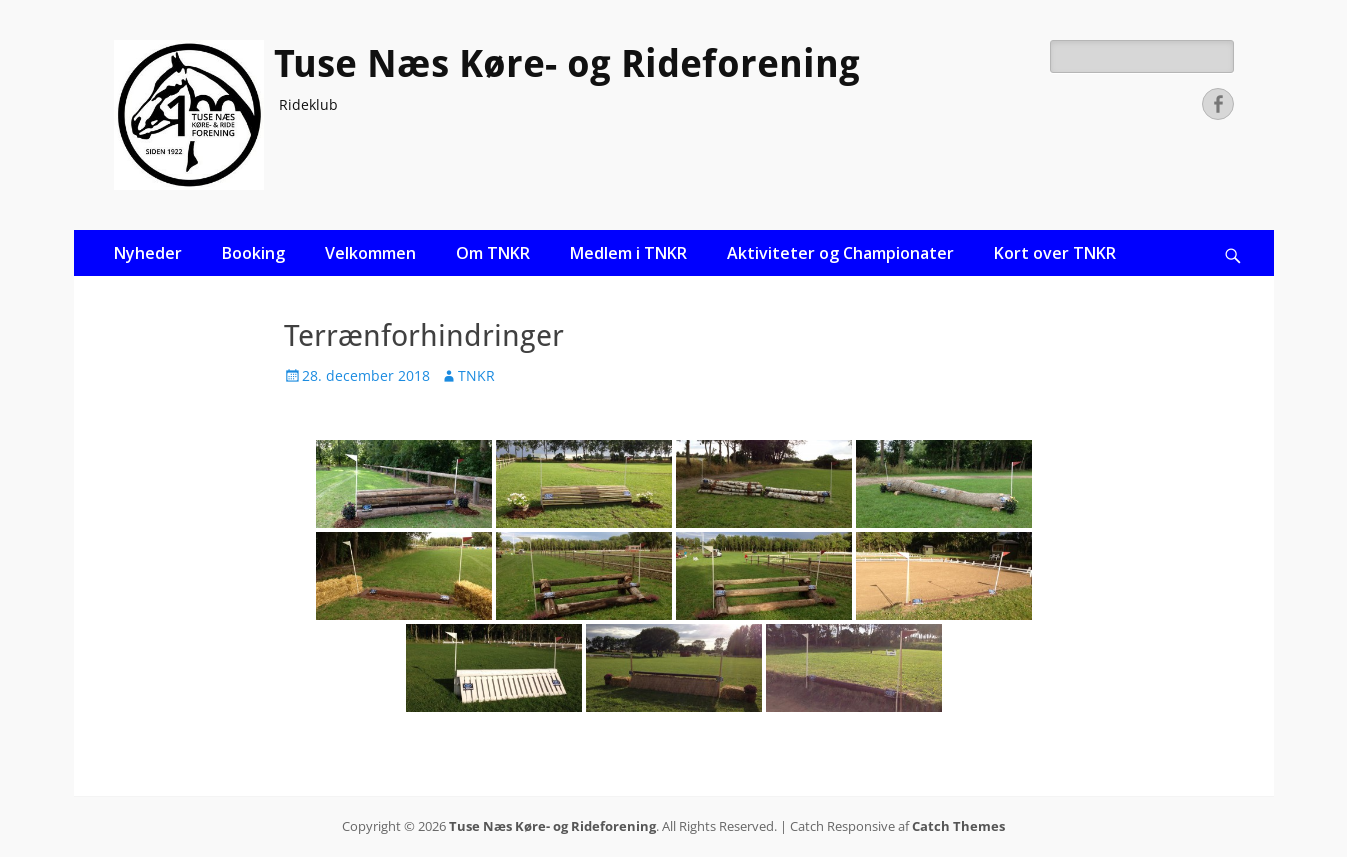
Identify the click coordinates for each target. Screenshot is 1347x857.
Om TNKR (493, 253)
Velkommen (370, 253)
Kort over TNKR (1055, 253)
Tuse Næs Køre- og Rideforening (567, 64)
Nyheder (148, 253)
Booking (253, 253)
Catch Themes (958, 826)
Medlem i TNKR (628, 253)
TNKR (476, 375)
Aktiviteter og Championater (840, 253)
